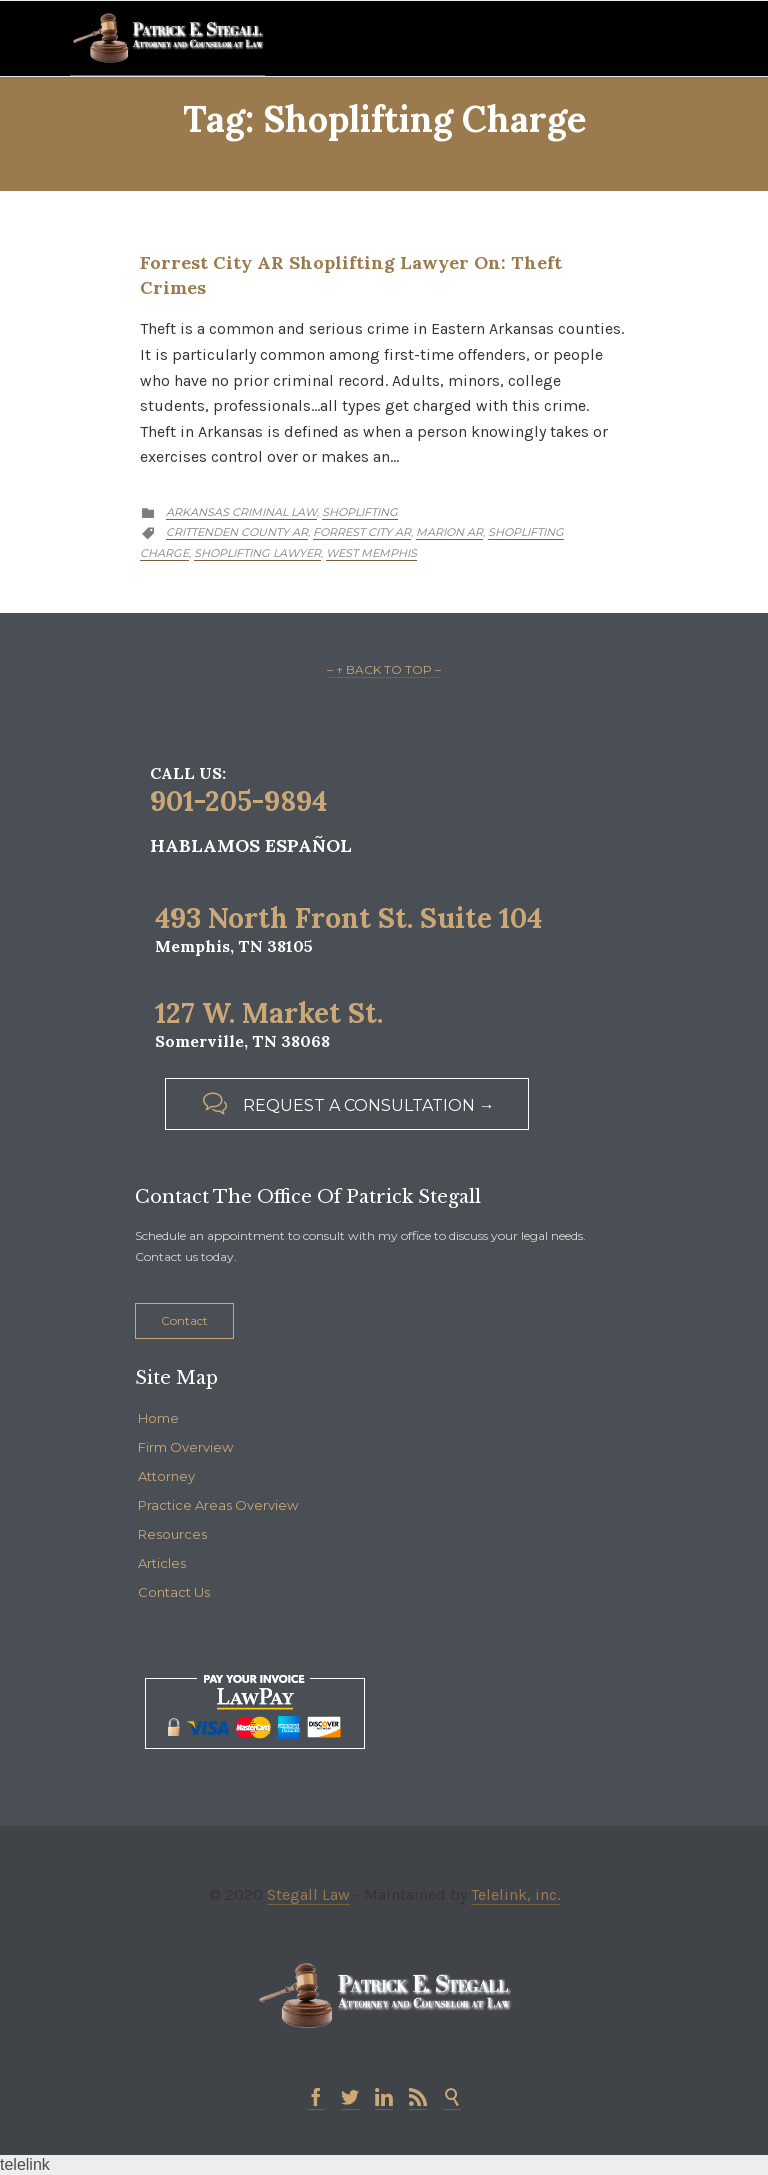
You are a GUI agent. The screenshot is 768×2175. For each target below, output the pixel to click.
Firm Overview (185, 1447)
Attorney (166, 1476)
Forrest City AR (362, 532)
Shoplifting (360, 512)
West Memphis (371, 553)
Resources (172, 1534)
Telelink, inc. (515, 1894)
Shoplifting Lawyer (257, 553)
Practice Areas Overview (218, 1505)
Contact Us (174, 1592)
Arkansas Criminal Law (241, 512)
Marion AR (449, 532)
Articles (162, 1563)
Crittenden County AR (237, 532)
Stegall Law (308, 1894)
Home (158, 1418)
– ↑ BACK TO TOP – (384, 669)
